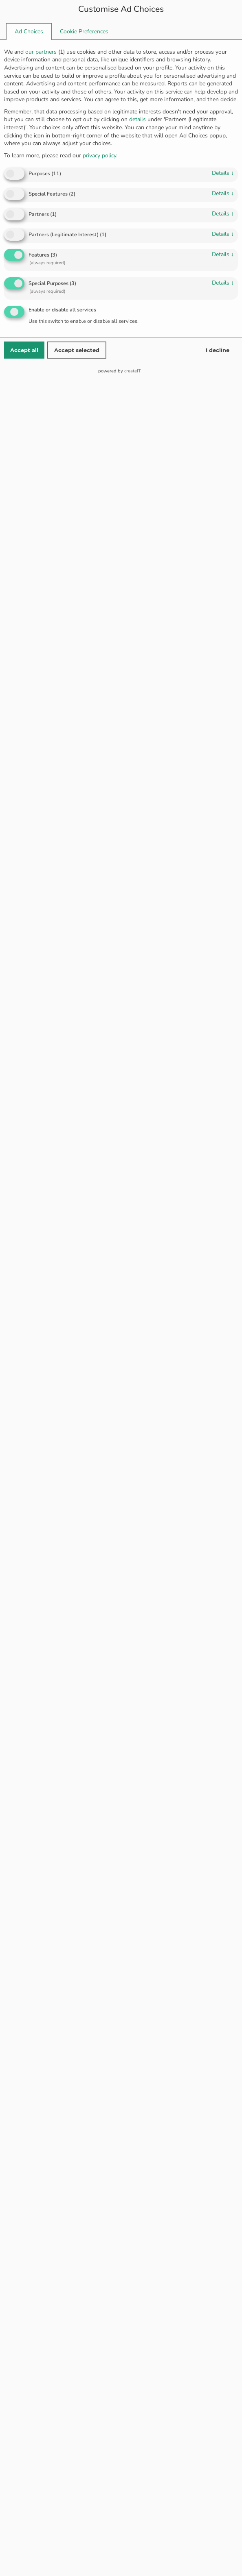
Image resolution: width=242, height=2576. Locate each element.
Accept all (24, 350)
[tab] (29, 31)
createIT (132, 371)
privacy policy (99, 155)
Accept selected (76, 350)
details (223, 173)
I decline (217, 350)
